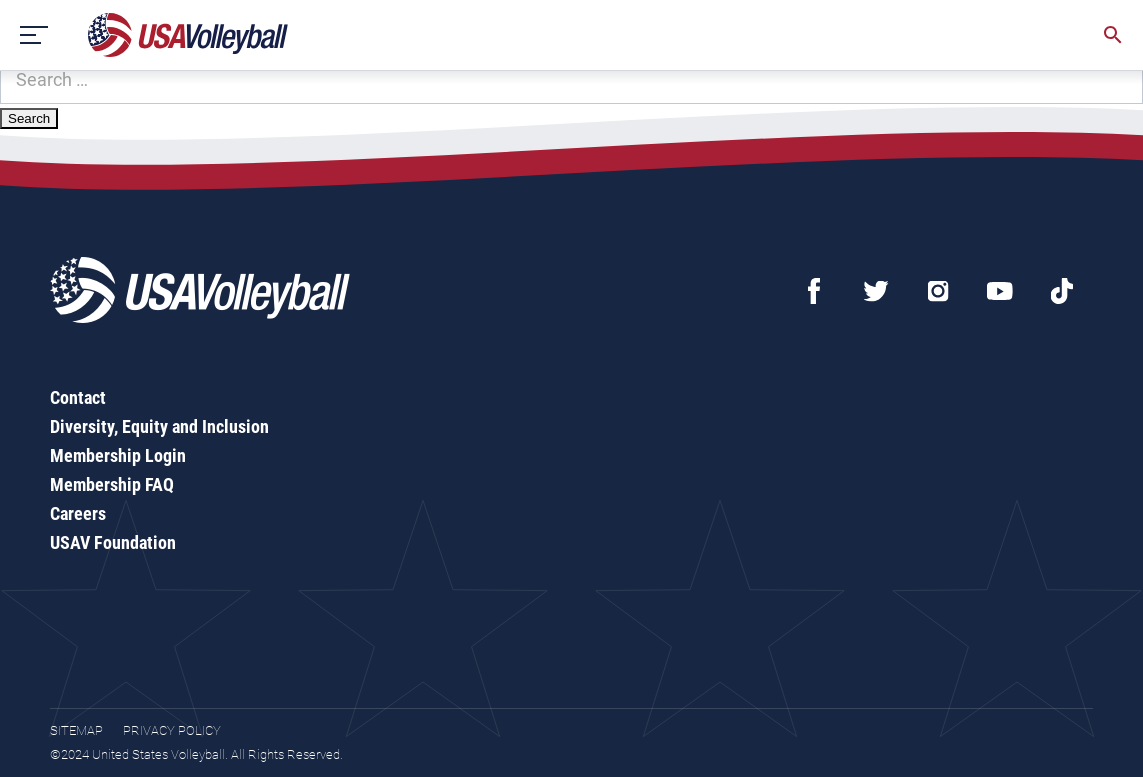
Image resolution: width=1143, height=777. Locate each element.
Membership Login (118, 455)
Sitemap (76, 730)
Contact (78, 397)
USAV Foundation (113, 542)
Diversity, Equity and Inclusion (159, 426)
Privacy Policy (172, 730)
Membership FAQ (112, 484)
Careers (78, 513)
